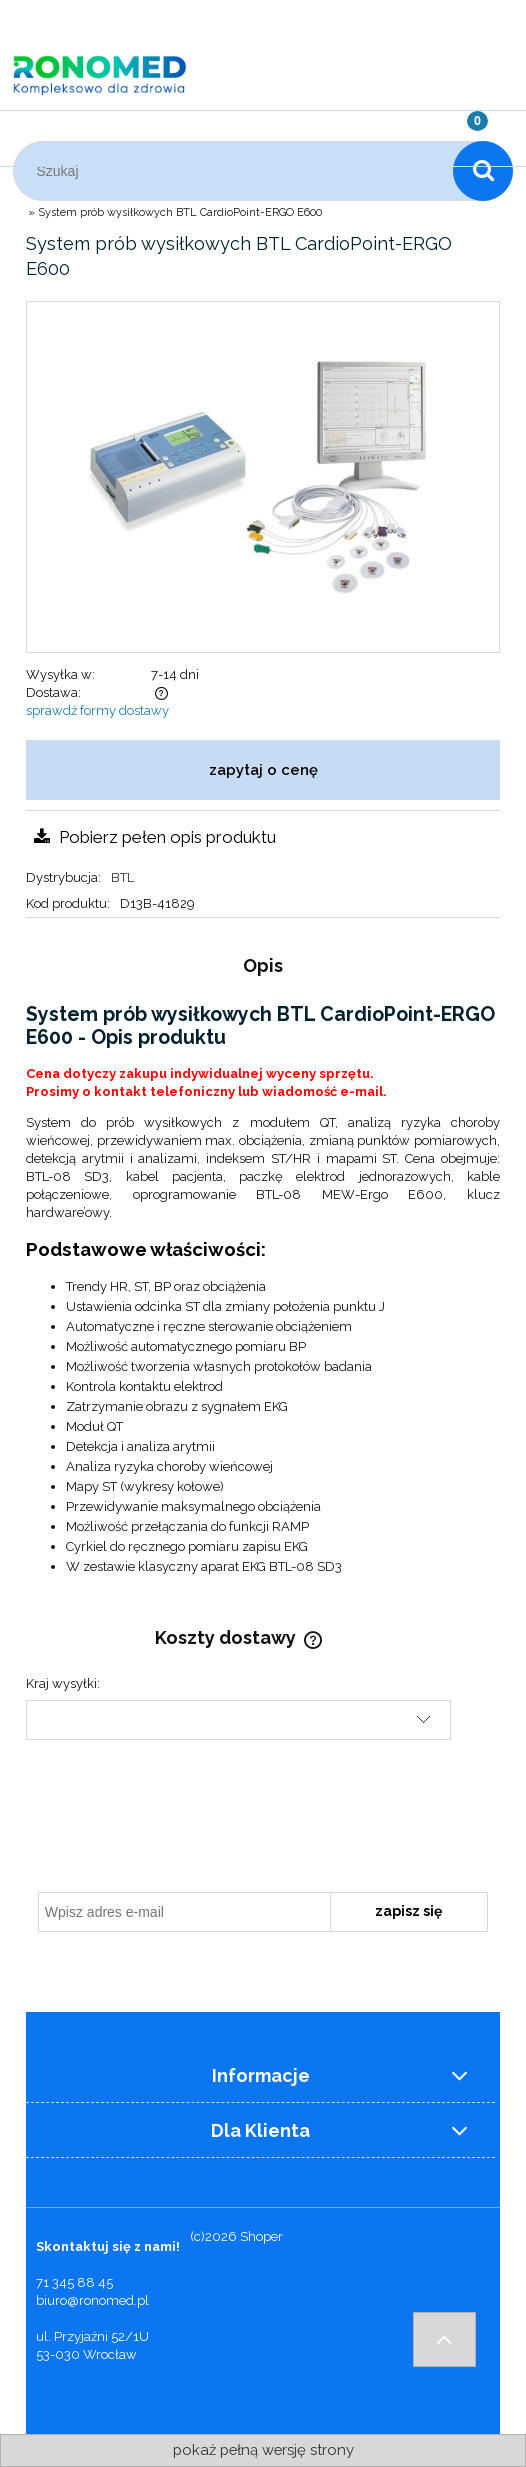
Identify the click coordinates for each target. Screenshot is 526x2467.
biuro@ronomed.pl (92, 2300)
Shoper (261, 2236)
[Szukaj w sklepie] (238, 171)
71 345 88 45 (74, 2282)
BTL (122, 877)
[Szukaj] (483, 171)
